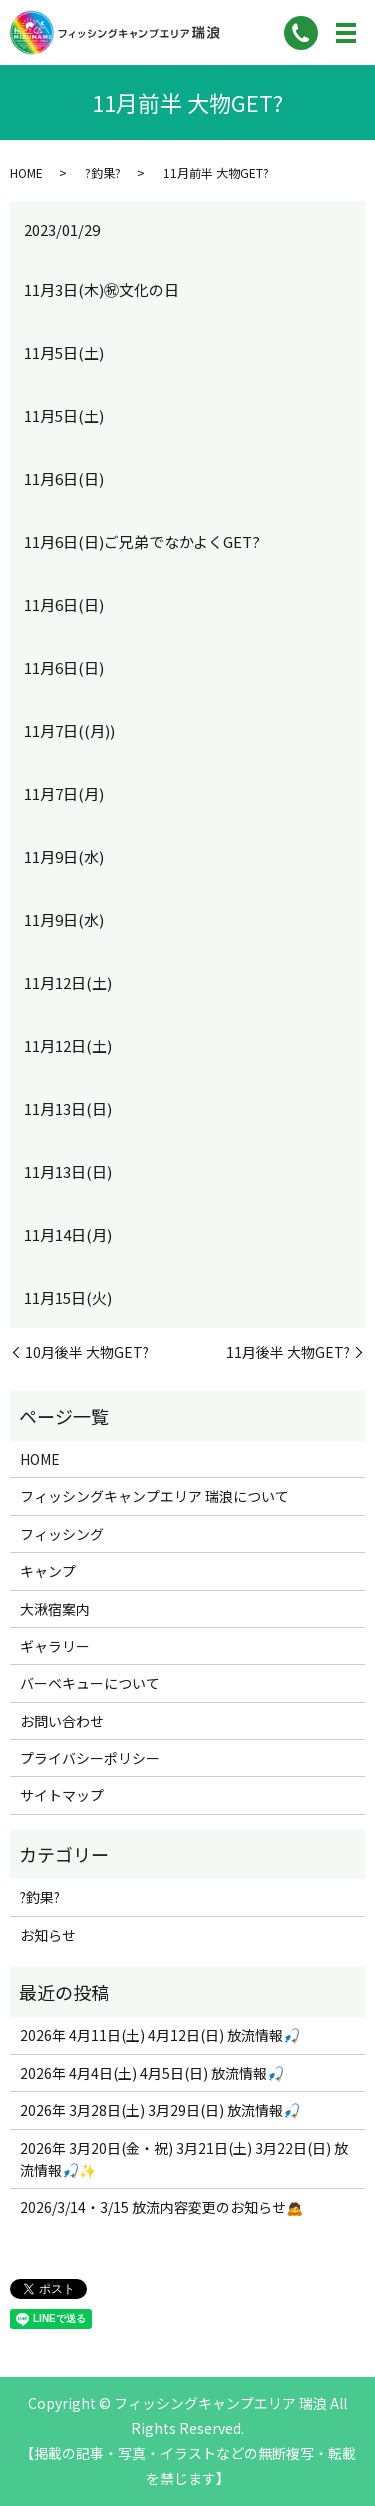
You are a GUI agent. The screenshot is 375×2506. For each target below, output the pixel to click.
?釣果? (103, 172)
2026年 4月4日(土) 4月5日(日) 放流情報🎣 (152, 2073)
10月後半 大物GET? (87, 1352)
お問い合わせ (62, 1721)
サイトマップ (62, 1795)
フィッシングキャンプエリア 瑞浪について (154, 1496)
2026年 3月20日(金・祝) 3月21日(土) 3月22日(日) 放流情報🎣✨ (184, 2159)
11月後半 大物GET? (288, 1352)
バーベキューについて (90, 1683)
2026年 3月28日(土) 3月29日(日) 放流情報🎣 (160, 2110)
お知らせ (48, 1935)
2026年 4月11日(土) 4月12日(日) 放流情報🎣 (160, 2035)
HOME (26, 172)
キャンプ (48, 1571)
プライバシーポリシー (90, 1758)
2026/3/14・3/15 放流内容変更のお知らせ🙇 (161, 2207)
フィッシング (62, 1534)
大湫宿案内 (55, 1609)
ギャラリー (55, 1646)
